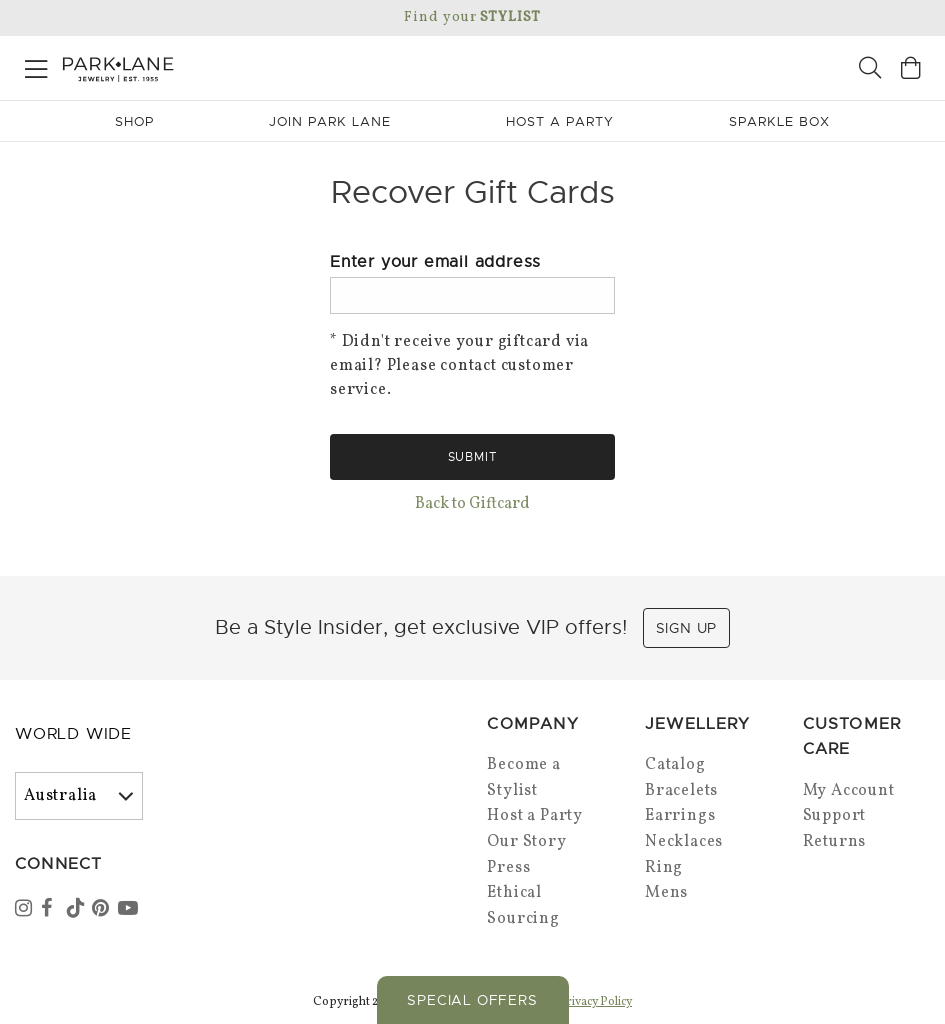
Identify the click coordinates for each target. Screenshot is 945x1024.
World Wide (73, 734)
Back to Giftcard (472, 504)
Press (508, 868)
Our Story (526, 842)
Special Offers (472, 1000)
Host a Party (535, 816)
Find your (472, 17)
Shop (134, 121)
